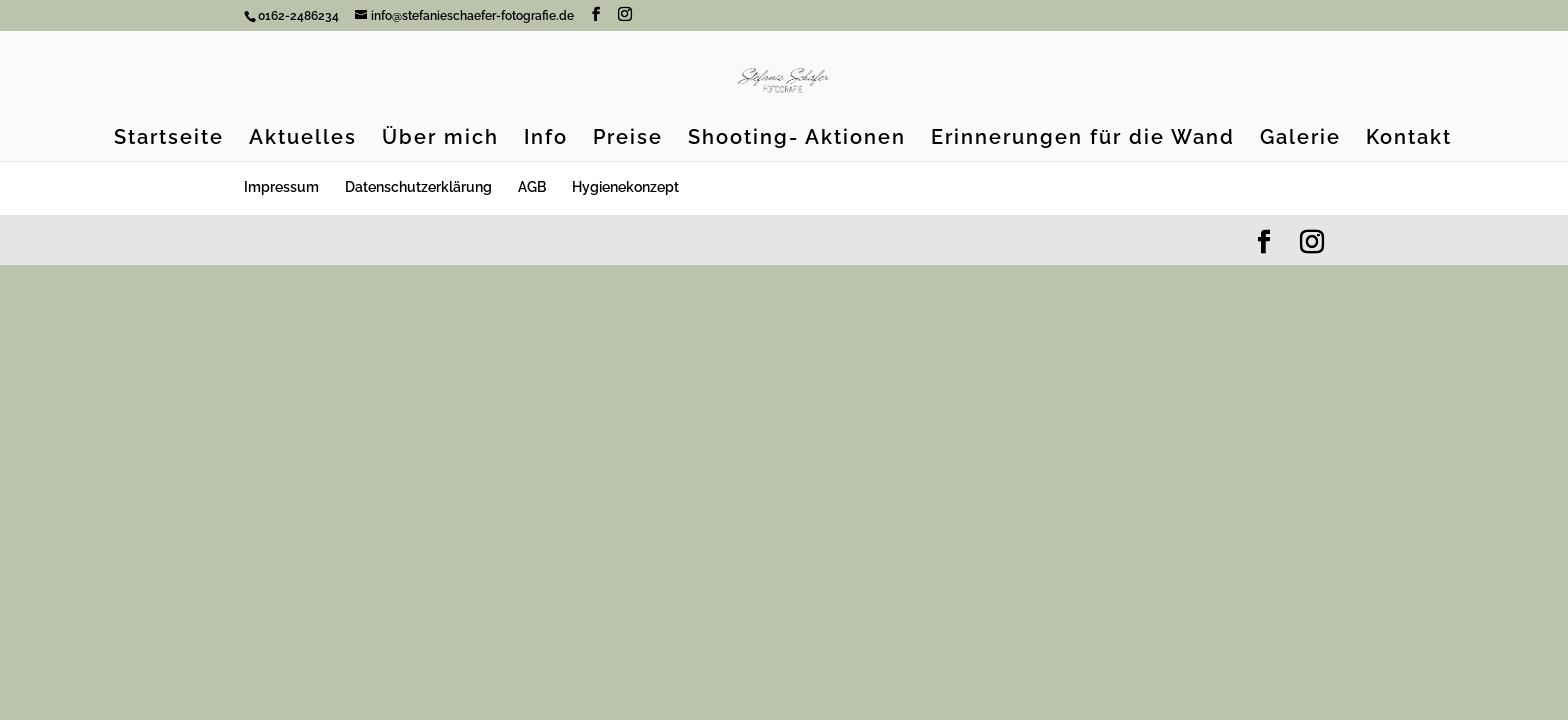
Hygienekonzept (625, 187)
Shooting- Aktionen (797, 139)
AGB (532, 187)
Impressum (281, 187)
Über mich (440, 139)
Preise (628, 139)
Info (546, 139)
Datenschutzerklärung (418, 187)
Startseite (169, 139)
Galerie (1300, 139)
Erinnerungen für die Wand (1083, 139)
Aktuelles (303, 139)
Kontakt (1409, 139)
